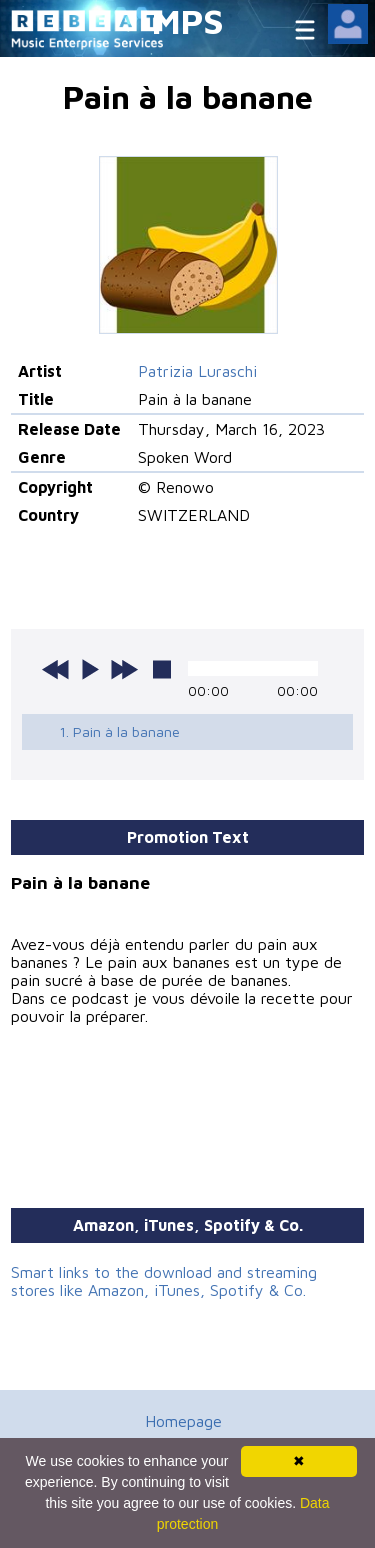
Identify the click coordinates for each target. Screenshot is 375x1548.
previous (56, 669)
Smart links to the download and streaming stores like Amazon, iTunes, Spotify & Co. (164, 1281)
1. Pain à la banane (119, 731)
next (124, 669)
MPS (188, 20)
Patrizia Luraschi (197, 371)
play (90, 669)
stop (162, 669)
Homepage (183, 1421)
